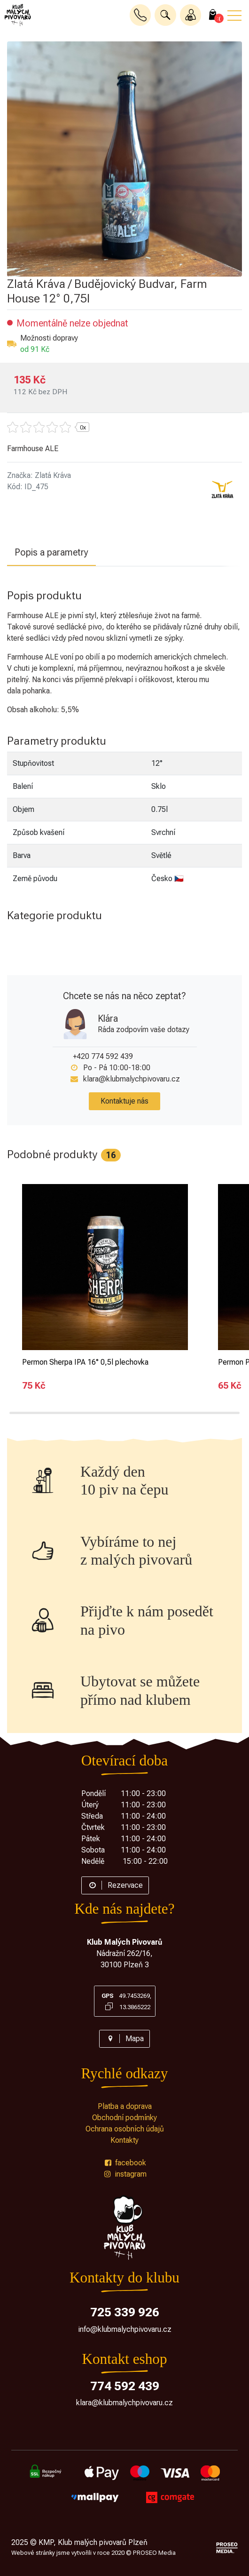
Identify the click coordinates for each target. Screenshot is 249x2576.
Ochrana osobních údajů (125, 2128)
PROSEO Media (154, 2552)
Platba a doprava (125, 2106)
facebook (124, 2162)
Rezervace (115, 1885)
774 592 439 (124, 2386)
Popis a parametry (51, 552)
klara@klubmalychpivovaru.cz (131, 1078)
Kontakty (124, 2140)
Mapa (124, 2038)
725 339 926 (124, 2312)
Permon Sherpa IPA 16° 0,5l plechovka (85, 1362)
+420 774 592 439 (103, 1056)
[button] (165, 15)
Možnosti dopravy (49, 338)
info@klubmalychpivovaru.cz (124, 2329)
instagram (124, 2174)
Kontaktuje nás (124, 1101)
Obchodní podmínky (124, 2117)
